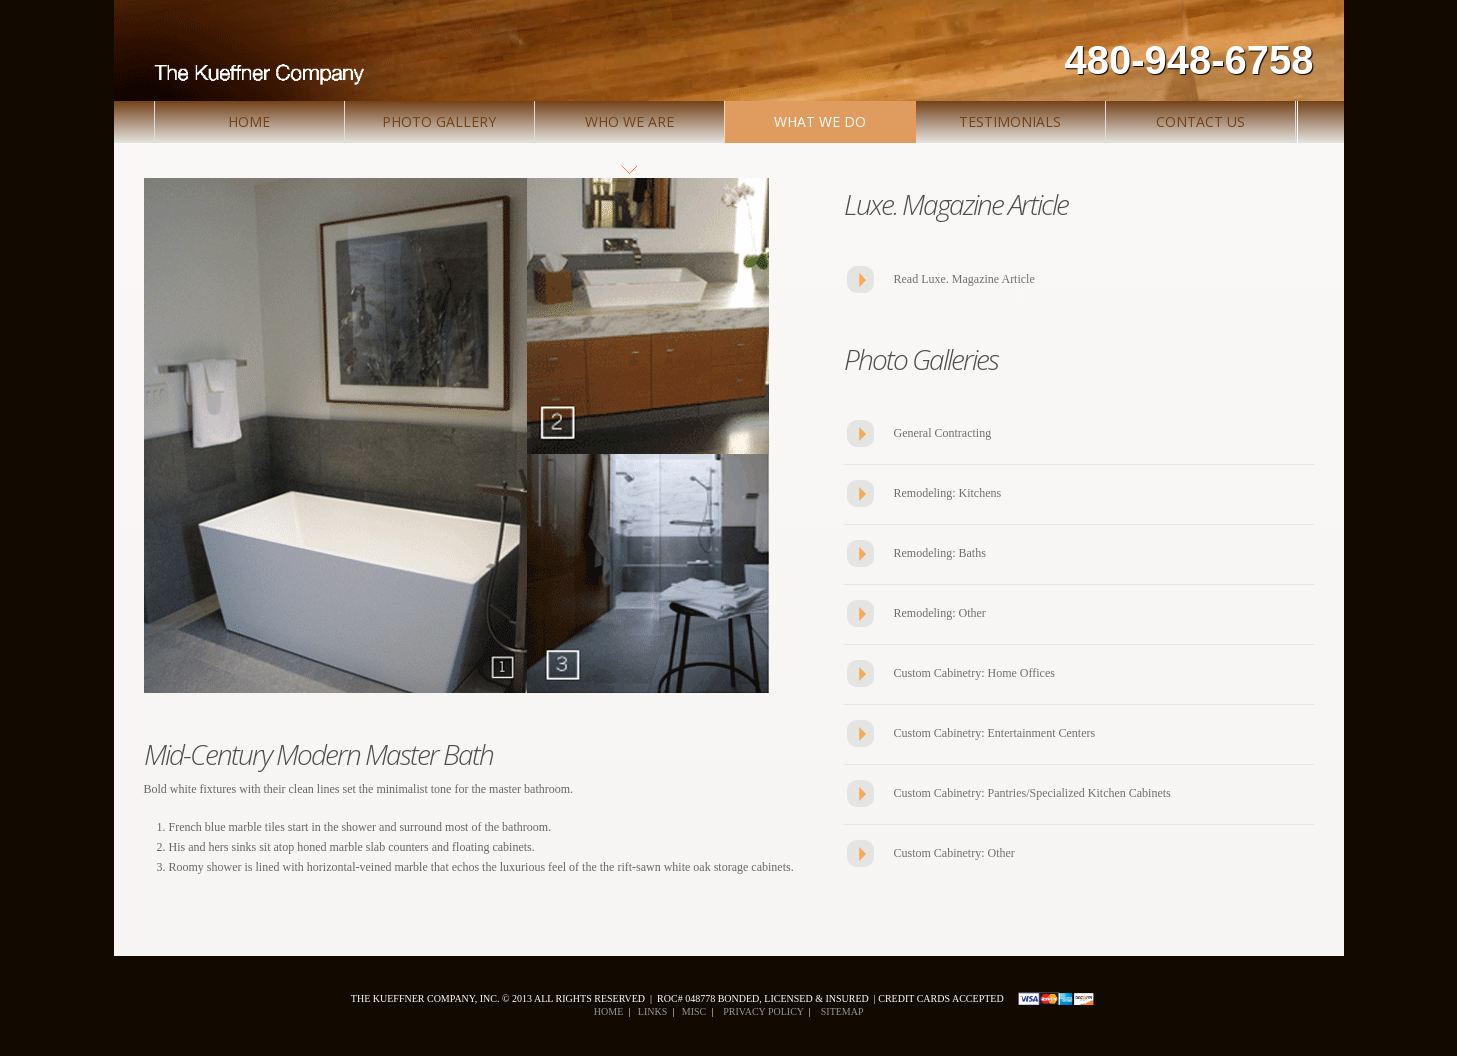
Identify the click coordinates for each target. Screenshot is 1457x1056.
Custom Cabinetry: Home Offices (974, 673)
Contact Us (1200, 121)
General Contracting (943, 433)
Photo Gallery (439, 121)
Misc (693, 1011)
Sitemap (841, 1011)
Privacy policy (762, 1011)
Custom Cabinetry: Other (954, 853)
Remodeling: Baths (940, 553)
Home (249, 121)
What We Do (820, 121)
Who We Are (629, 121)
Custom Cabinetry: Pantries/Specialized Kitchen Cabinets (1032, 793)
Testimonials (1010, 121)
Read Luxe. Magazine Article (964, 279)
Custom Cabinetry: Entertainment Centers (995, 733)
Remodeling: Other (940, 613)
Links (652, 1011)
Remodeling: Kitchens (948, 493)
